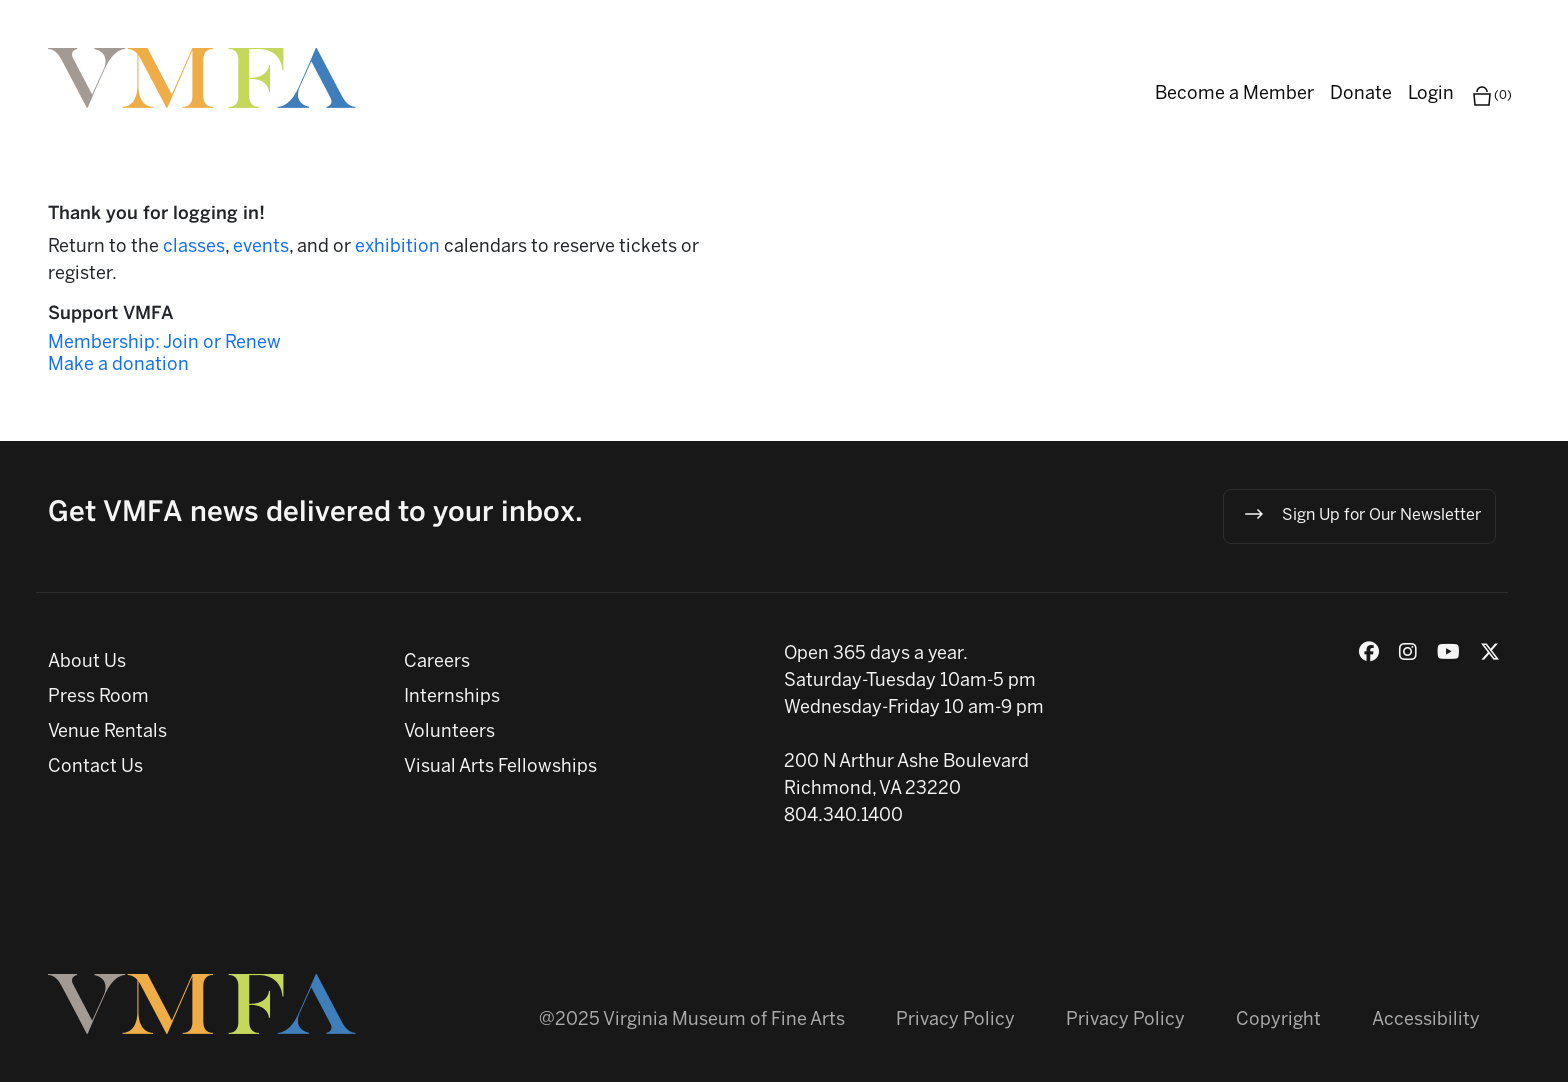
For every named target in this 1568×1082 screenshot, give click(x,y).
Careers (437, 662)
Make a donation (118, 365)
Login (1431, 94)
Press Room (98, 697)
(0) (1491, 96)
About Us (87, 662)
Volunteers (449, 732)
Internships (452, 697)
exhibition (399, 247)
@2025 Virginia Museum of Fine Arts (692, 1020)
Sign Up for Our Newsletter (1361, 514)
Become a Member (1234, 94)
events (261, 247)
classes (194, 247)
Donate (1361, 94)
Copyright (1278, 1020)
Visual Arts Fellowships (500, 767)
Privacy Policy (955, 1020)
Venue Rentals (107, 732)
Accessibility (1426, 1020)
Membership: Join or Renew (164, 343)
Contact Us (95, 767)
